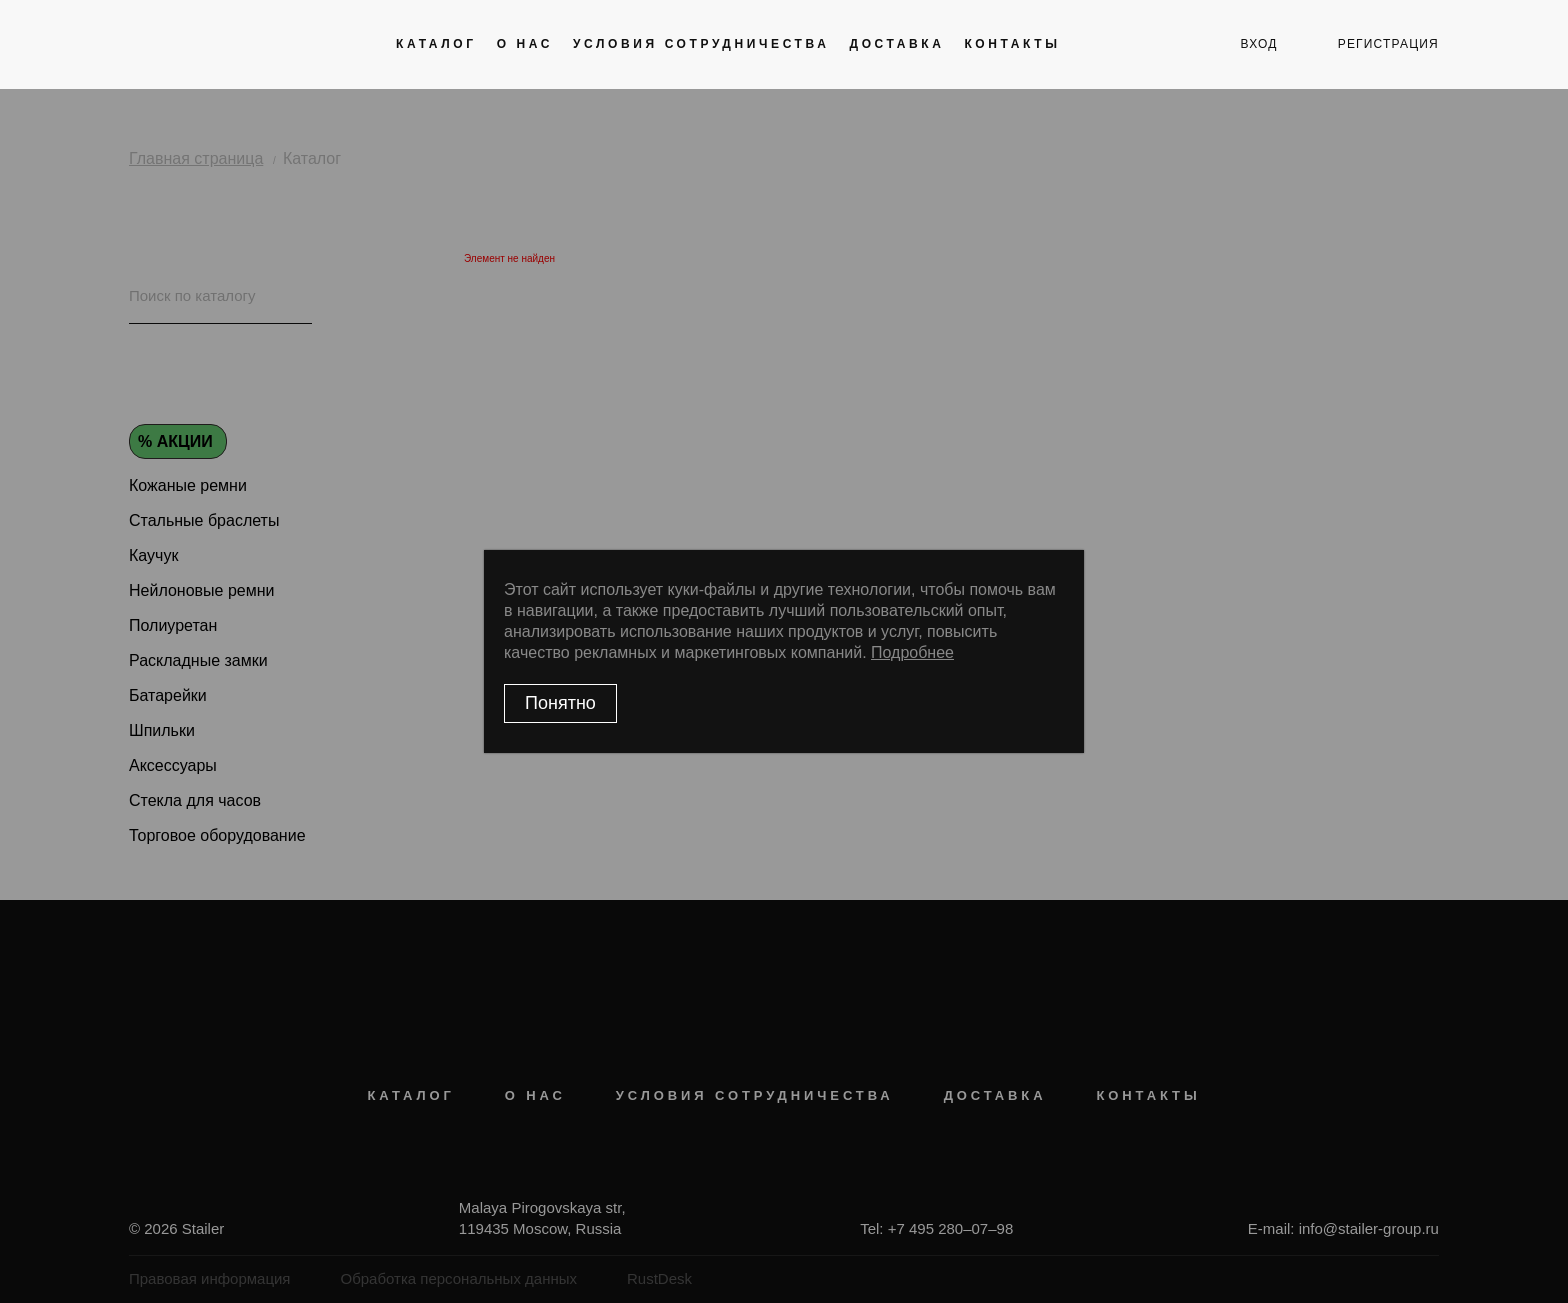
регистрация (1388, 44)
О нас (525, 44)
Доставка (896, 44)
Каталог (436, 44)
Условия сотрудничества (701, 44)
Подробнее (912, 652)
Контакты (1012, 44)
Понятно (560, 703)
